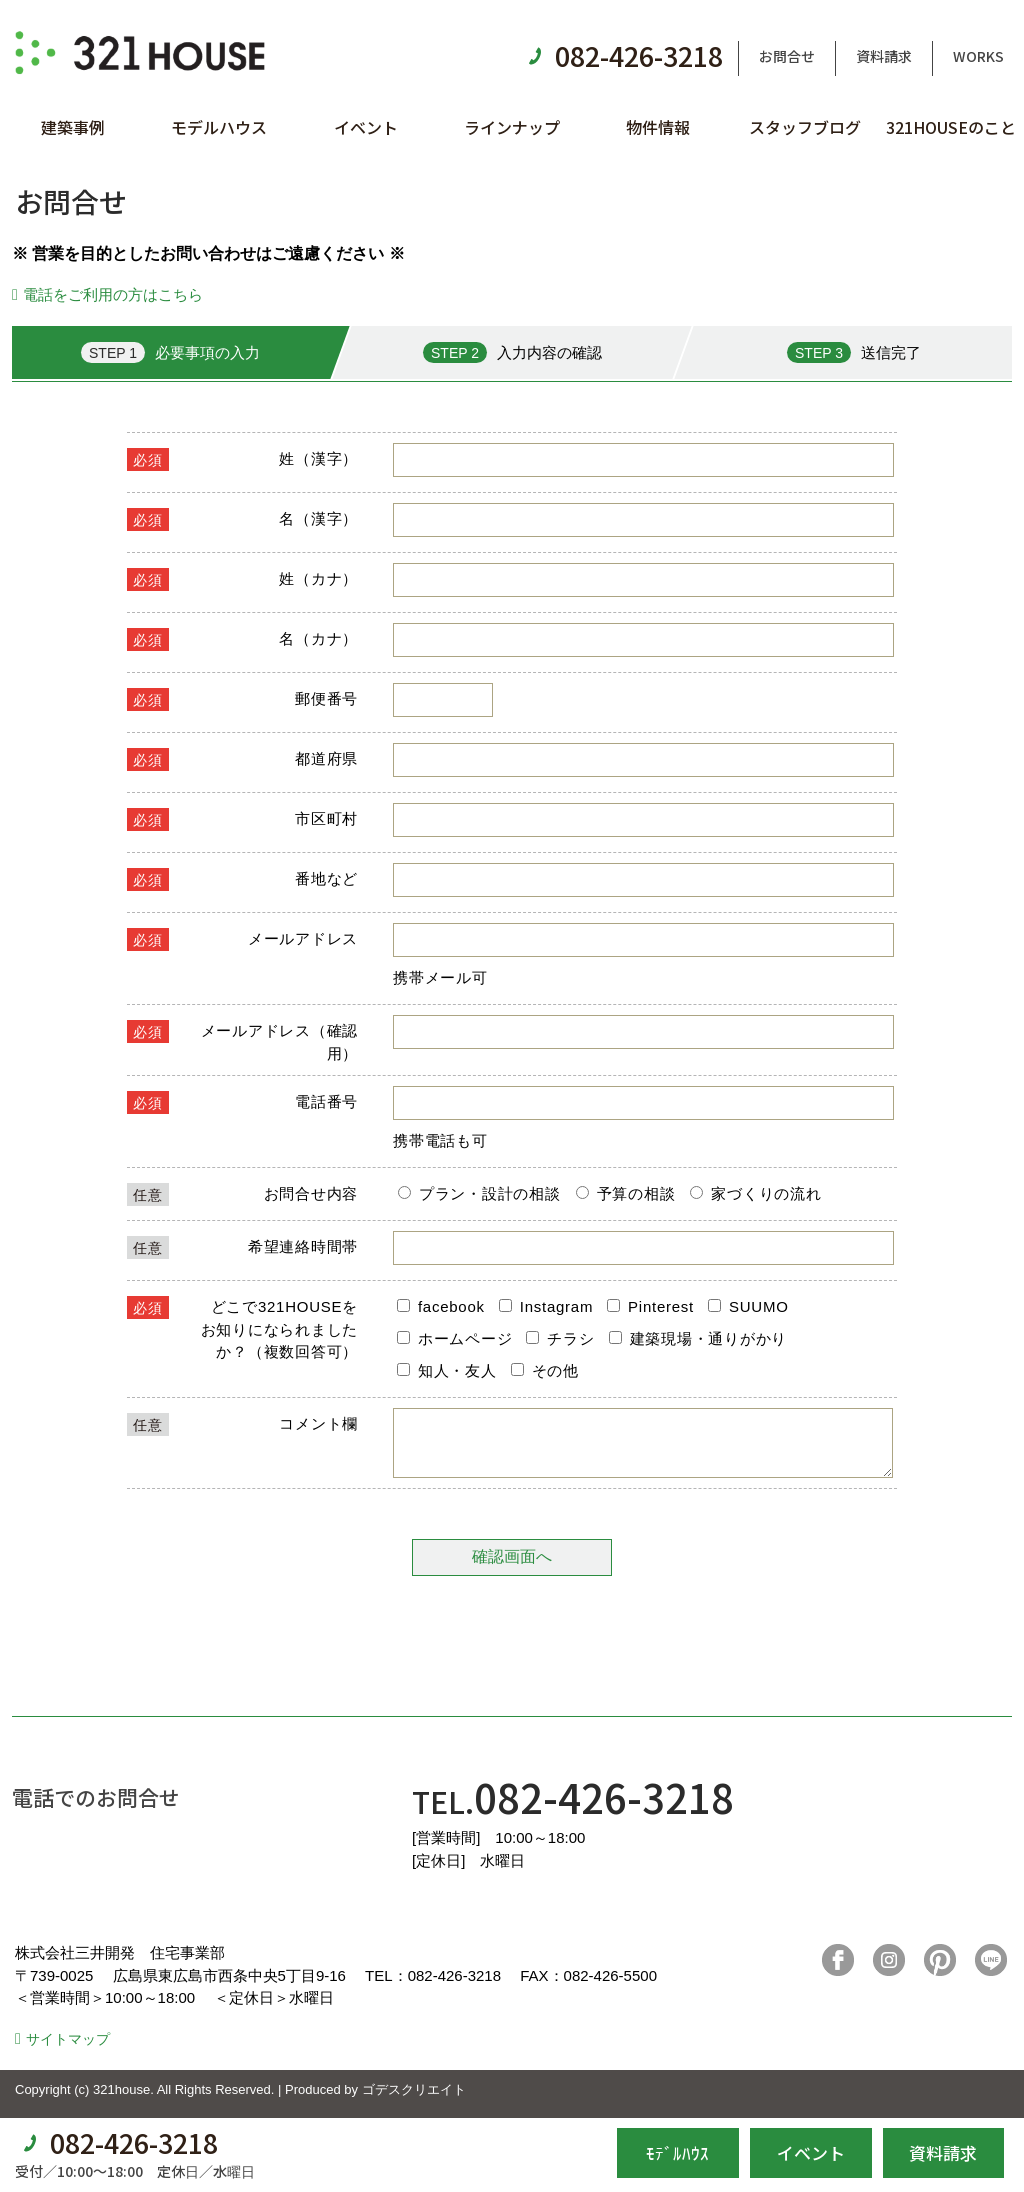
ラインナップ (512, 127)
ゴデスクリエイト (414, 2101)
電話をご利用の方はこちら (113, 294)
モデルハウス (219, 127)
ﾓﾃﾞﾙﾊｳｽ (677, 2152)
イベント (366, 127)
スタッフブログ (805, 127)
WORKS (978, 56)
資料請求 (884, 56)
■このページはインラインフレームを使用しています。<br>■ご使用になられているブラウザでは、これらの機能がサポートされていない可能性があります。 (512, 1023)
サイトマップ (68, 2051)
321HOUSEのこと (951, 127)
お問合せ (787, 56)
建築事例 (73, 127)
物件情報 (658, 127)
